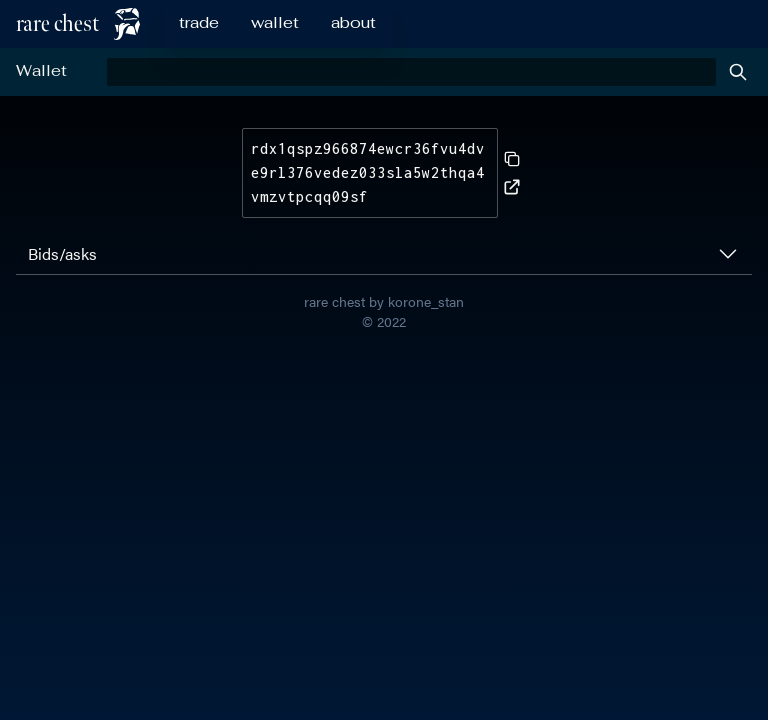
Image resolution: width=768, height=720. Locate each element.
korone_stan (426, 301)
